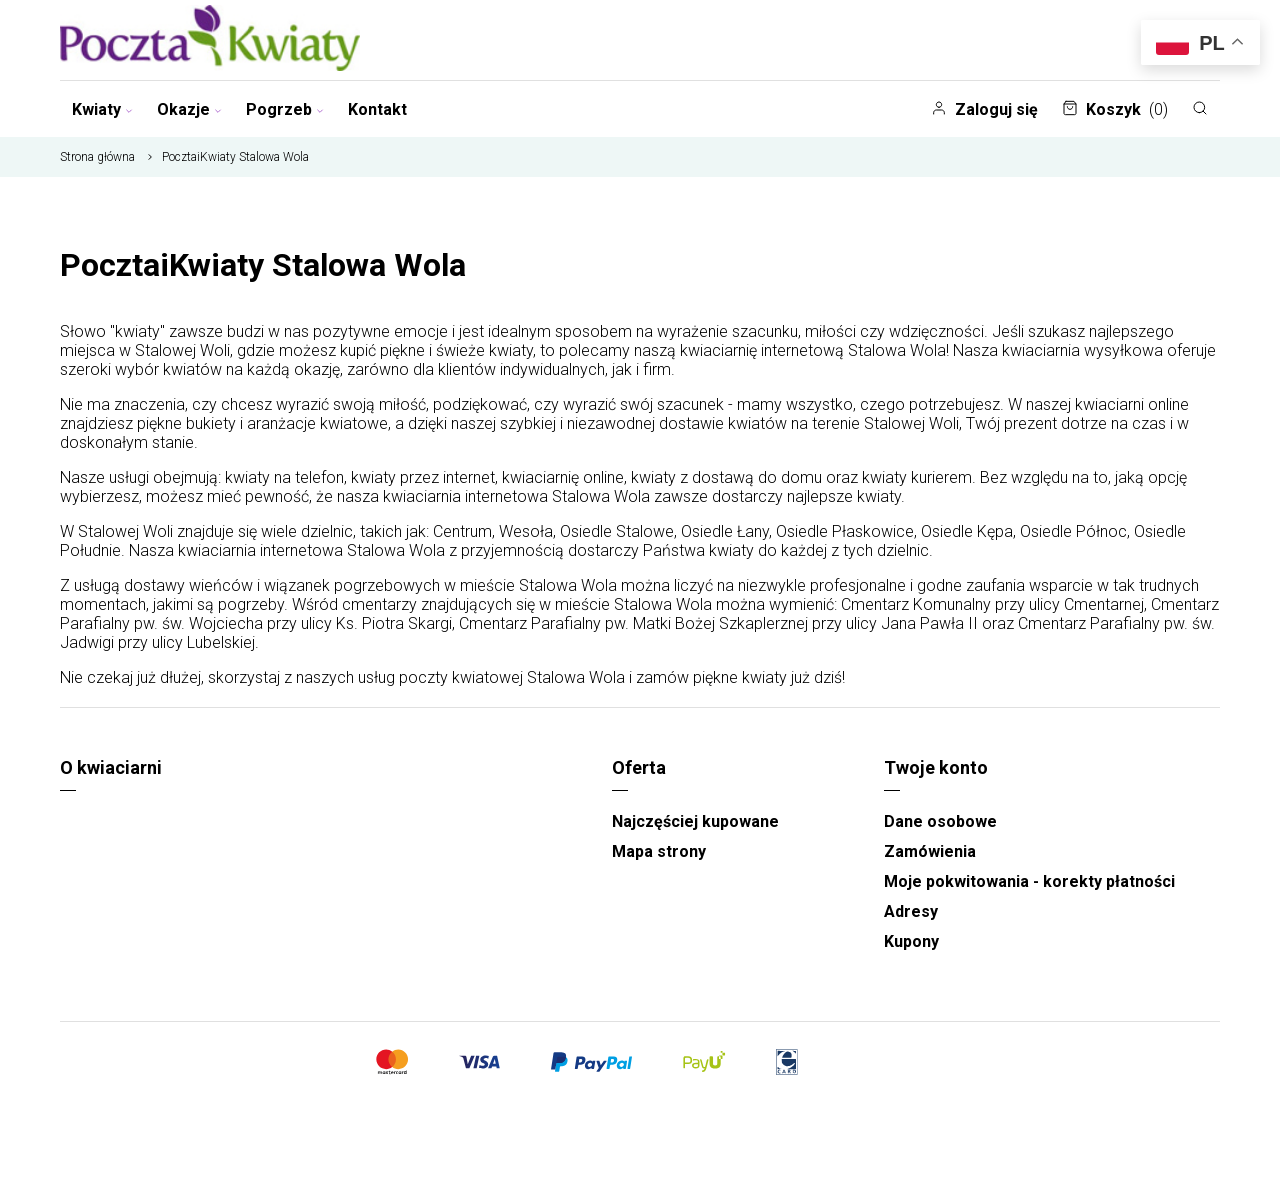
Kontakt (377, 109)
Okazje (189, 109)
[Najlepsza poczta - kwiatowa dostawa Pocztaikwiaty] (210, 40)
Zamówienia (930, 851)
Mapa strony (659, 851)
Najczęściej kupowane (695, 821)
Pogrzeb (285, 109)
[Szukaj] (1200, 108)
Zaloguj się (984, 109)
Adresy (911, 911)
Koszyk (1115, 109)
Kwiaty (102, 109)
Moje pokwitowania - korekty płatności (1029, 881)
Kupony (911, 941)
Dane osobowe (940, 821)
